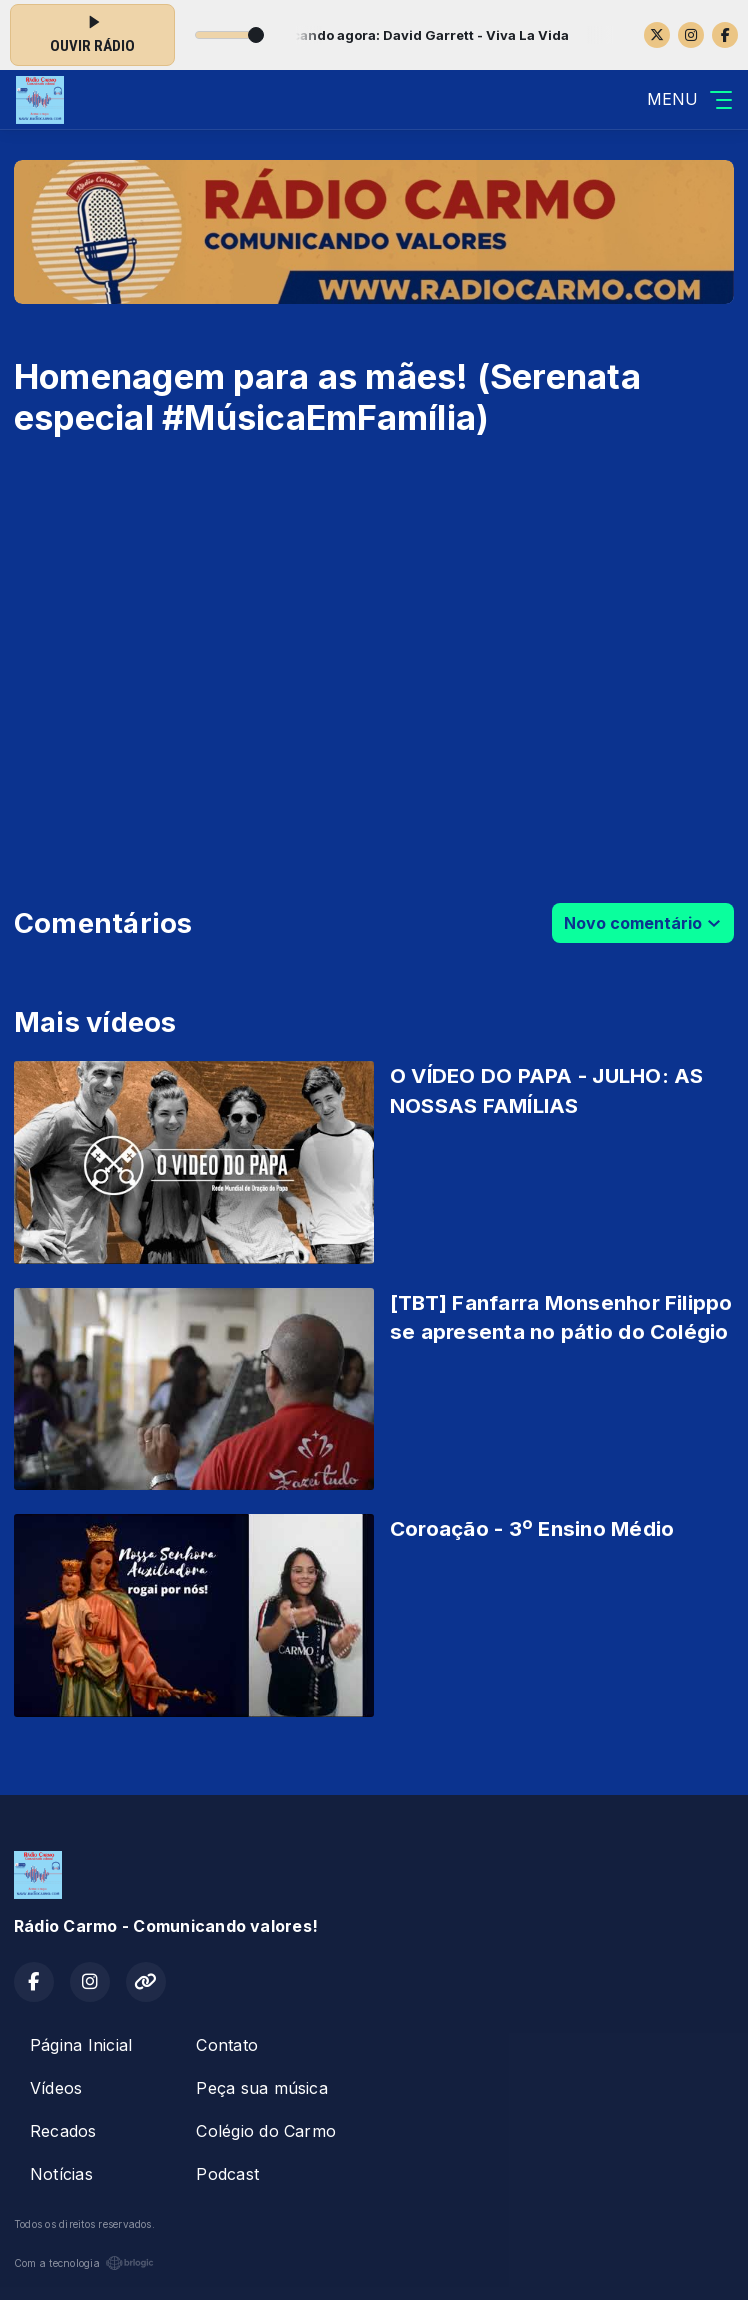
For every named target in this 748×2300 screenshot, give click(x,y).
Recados (63, 2131)
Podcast (227, 2174)
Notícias (61, 2174)
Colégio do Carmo (266, 2131)
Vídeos (56, 2088)
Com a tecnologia (84, 2263)
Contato (227, 2045)
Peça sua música (262, 2088)
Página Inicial (81, 2045)
